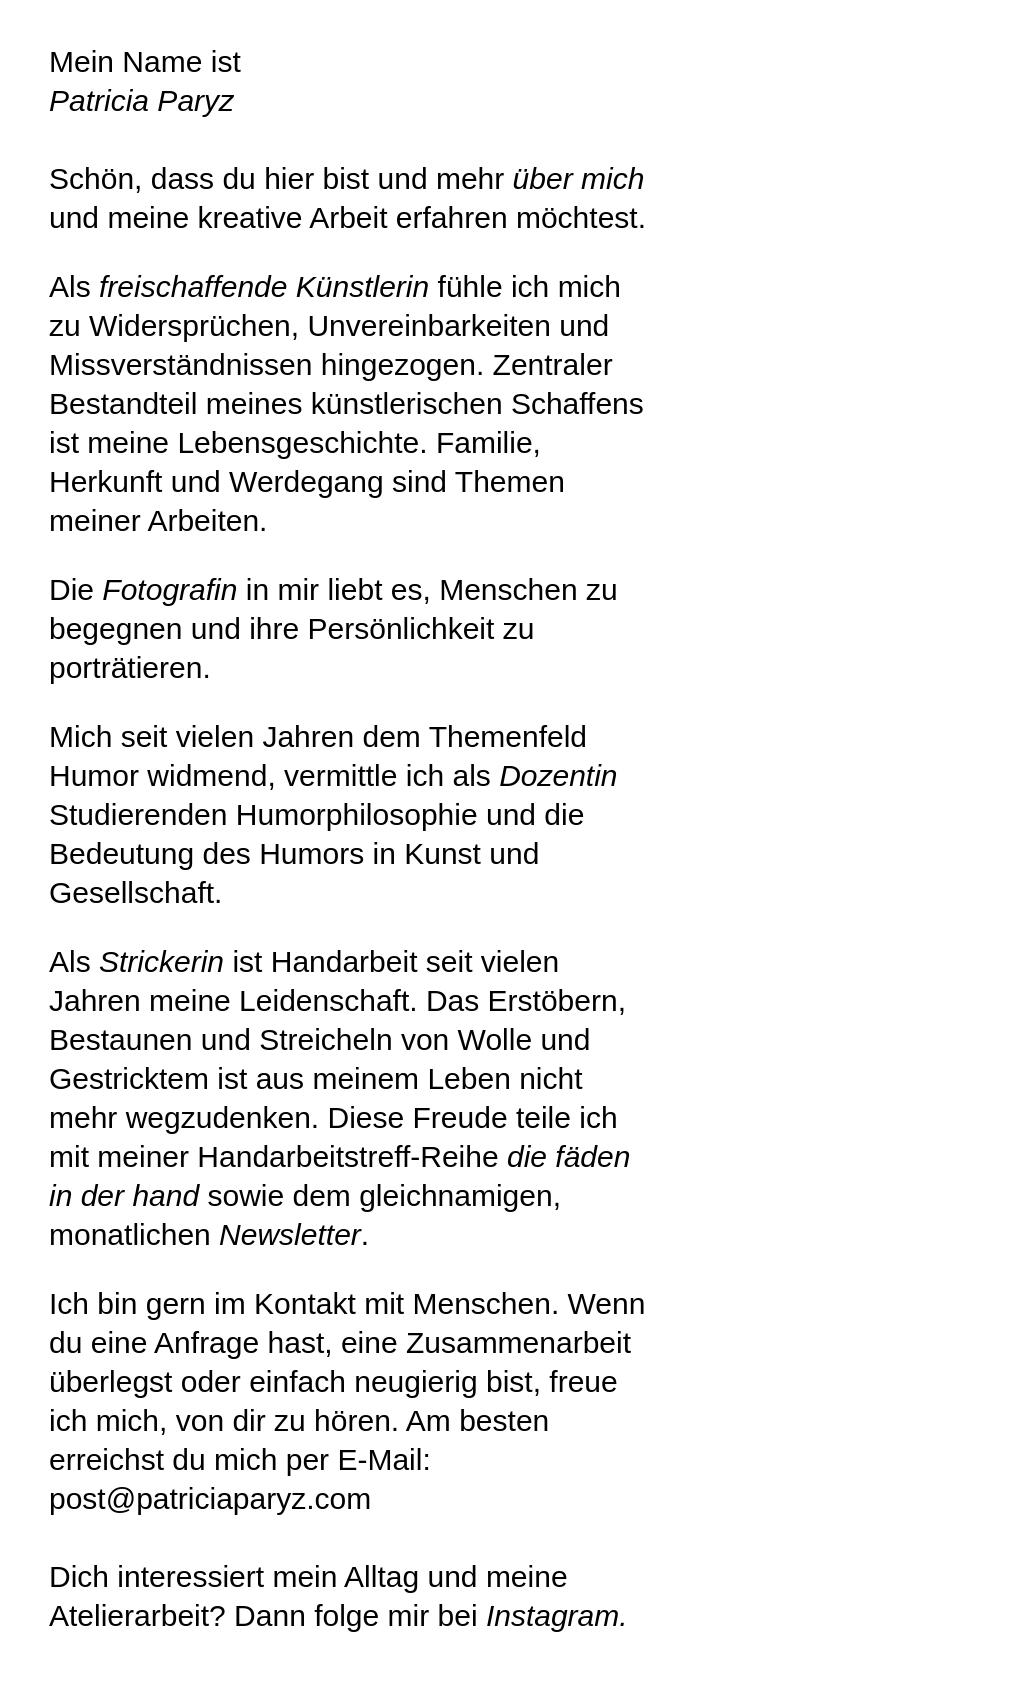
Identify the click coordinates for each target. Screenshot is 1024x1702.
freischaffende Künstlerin (264, 286)
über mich (579, 178)
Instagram (552, 1615)
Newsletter (290, 1234)
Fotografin (169, 589)
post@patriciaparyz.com (210, 1498)
